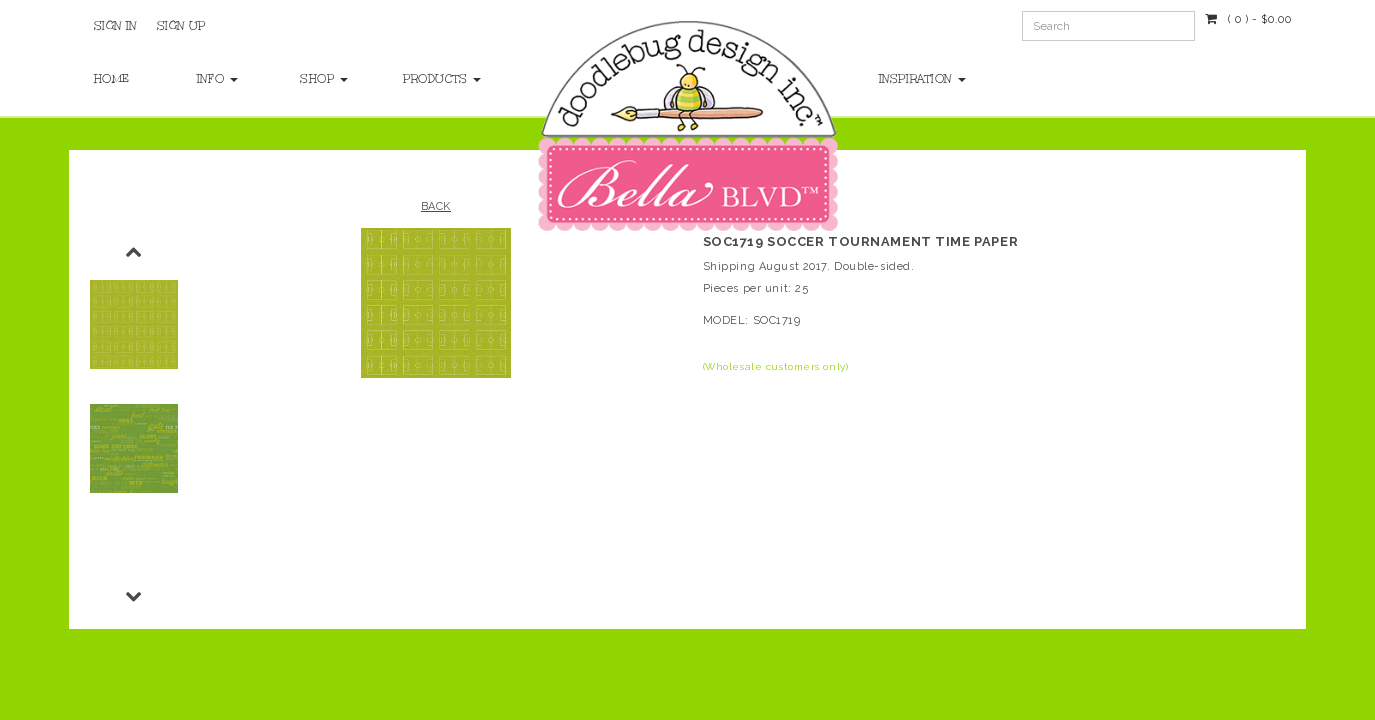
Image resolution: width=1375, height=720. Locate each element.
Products (434, 79)
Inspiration (922, 79)
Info (217, 79)
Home (112, 79)
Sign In (115, 26)
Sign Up (181, 26)
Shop (324, 79)
